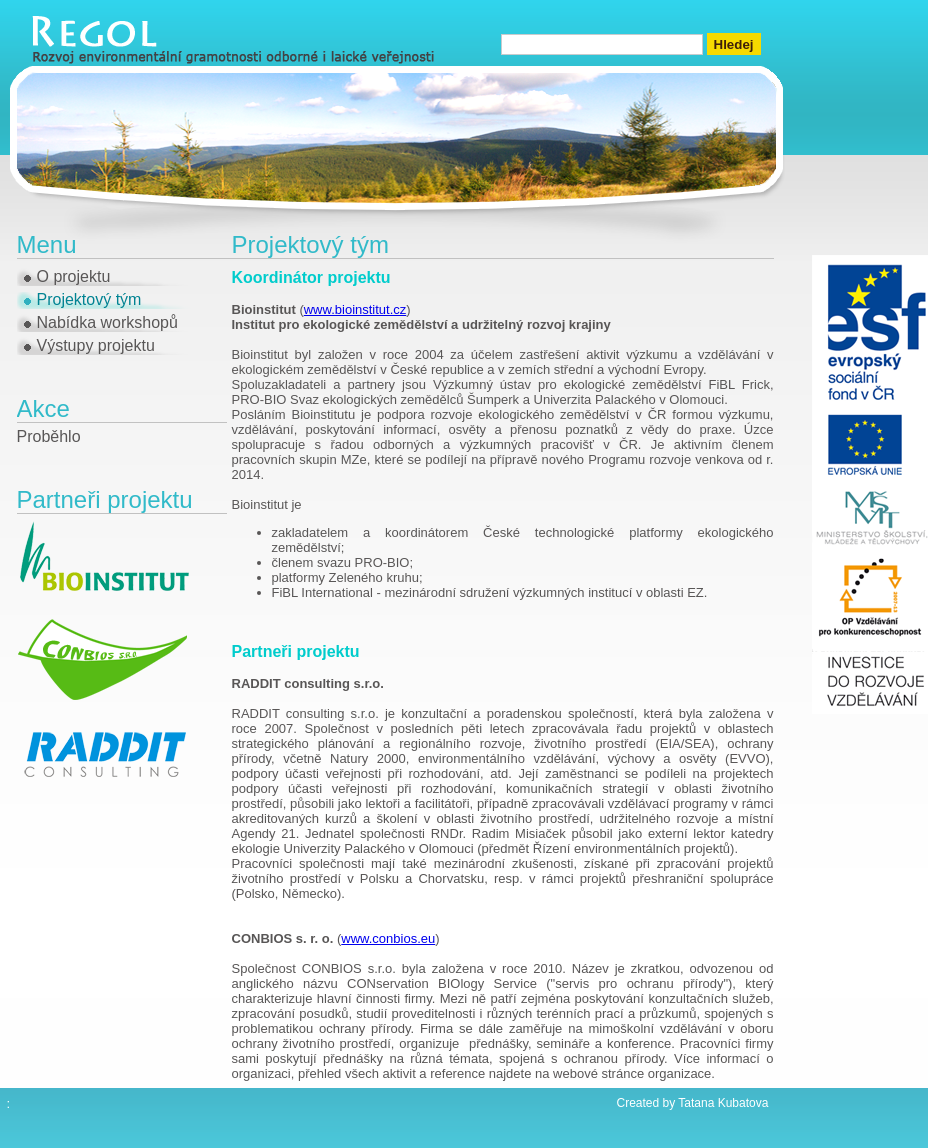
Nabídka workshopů (107, 322)
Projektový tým (89, 299)
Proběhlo (49, 436)
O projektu (74, 276)
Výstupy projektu (96, 345)
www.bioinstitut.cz (355, 309)
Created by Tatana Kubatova (693, 1103)
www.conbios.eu (388, 938)
